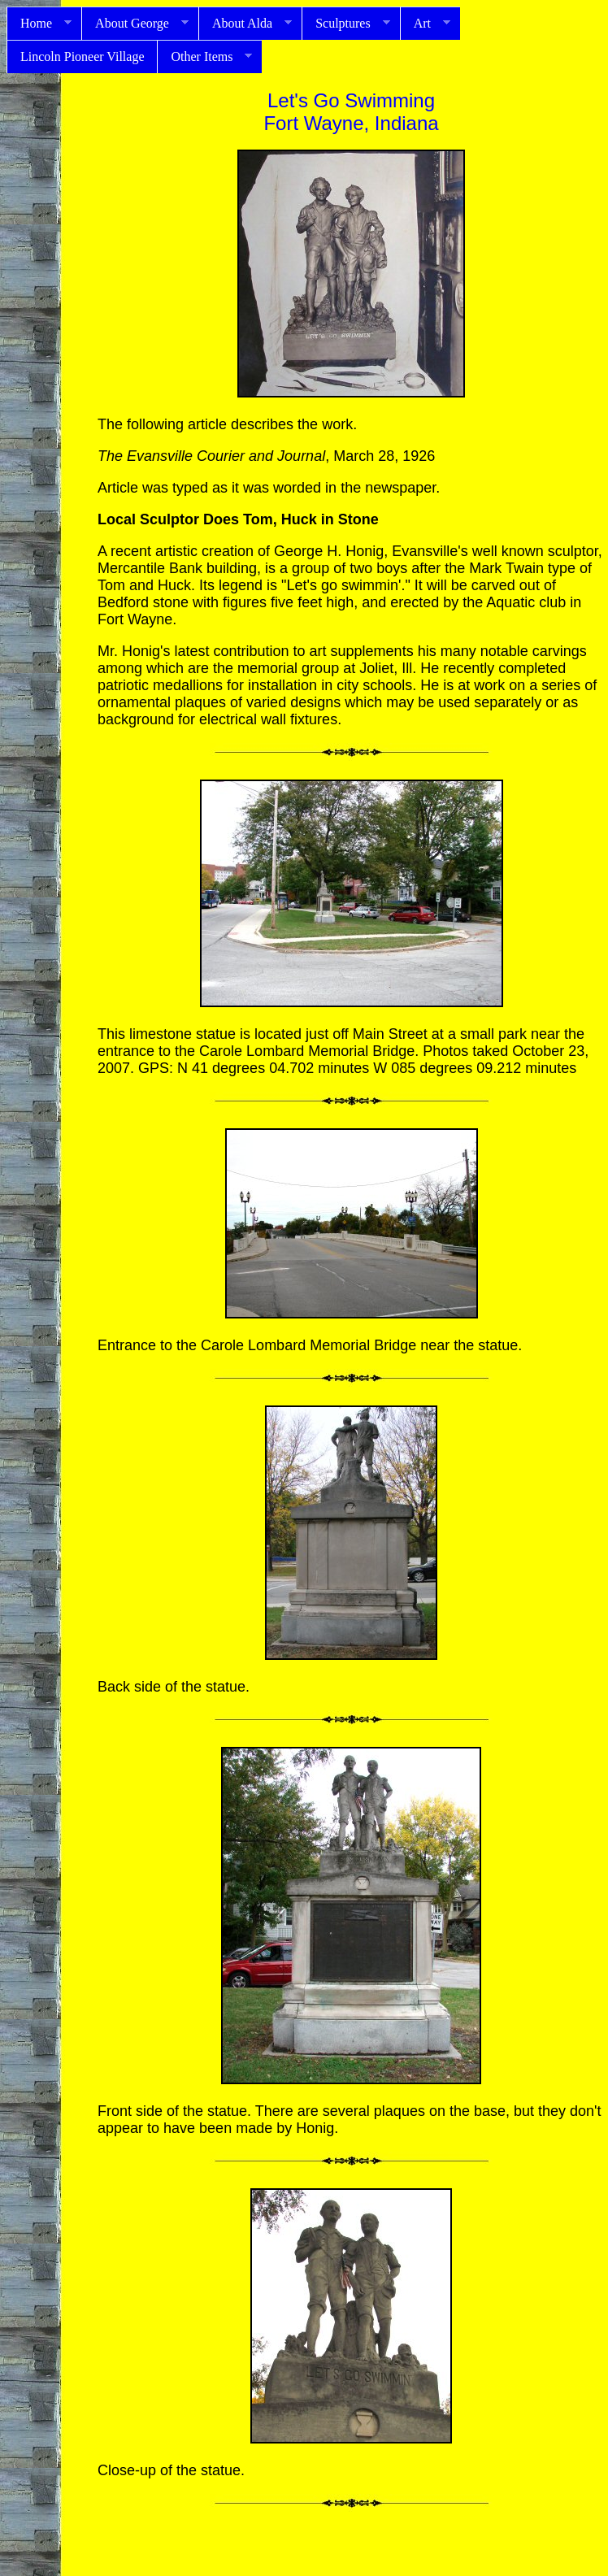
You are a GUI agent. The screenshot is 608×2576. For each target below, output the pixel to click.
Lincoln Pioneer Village (82, 56)
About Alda (245, 23)
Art (425, 23)
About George (135, 23)
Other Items (204, 57)
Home (39, 23)
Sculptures (346, 23)
